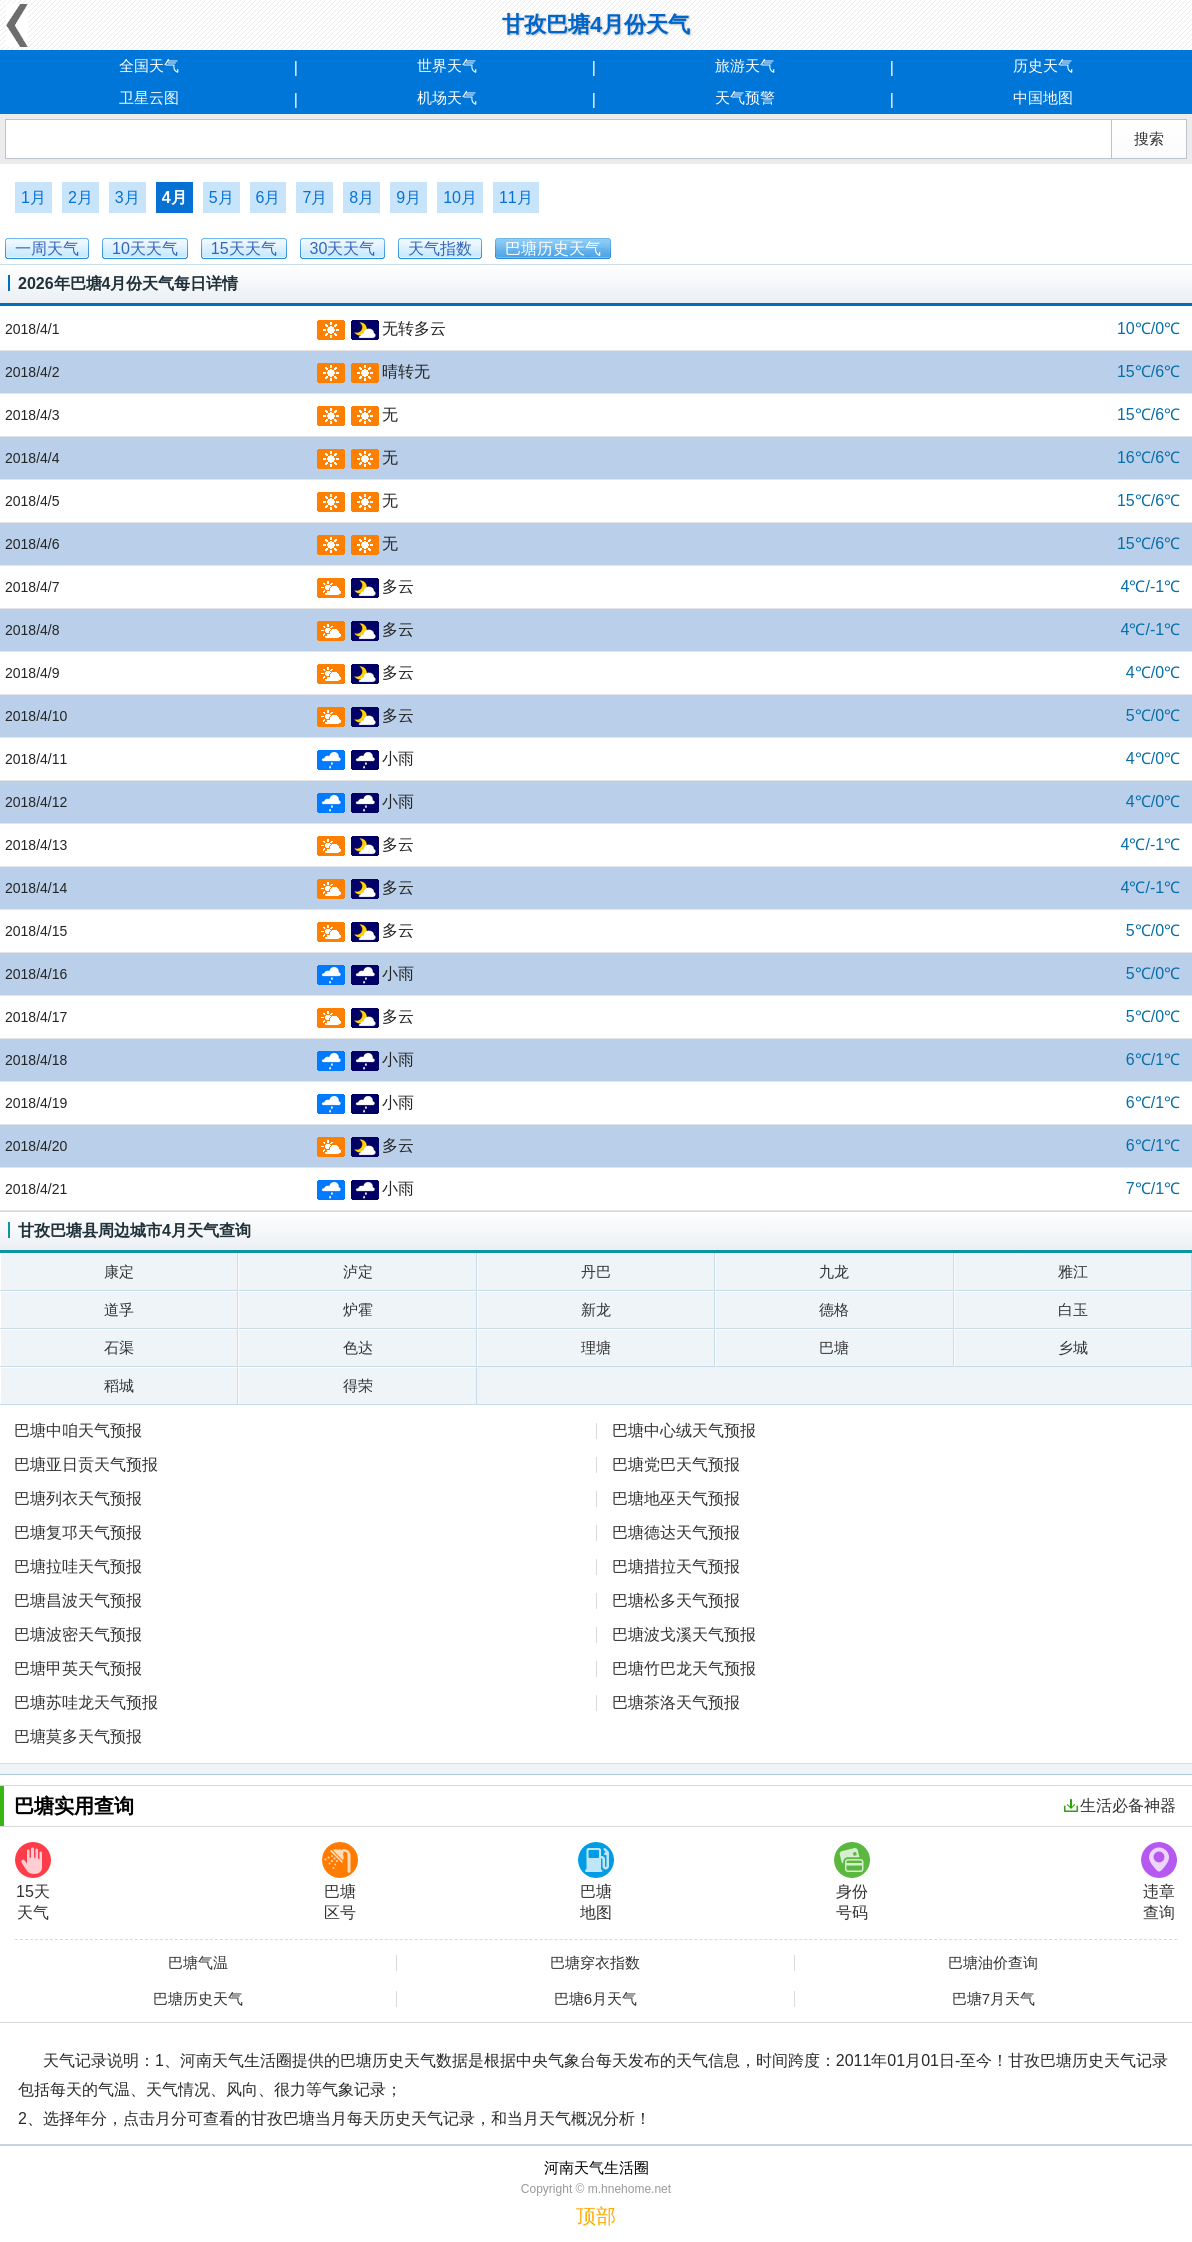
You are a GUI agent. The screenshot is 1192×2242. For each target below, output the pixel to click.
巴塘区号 (340, 1881)
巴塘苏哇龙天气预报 (86, 1702)
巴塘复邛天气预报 (78, 1532)
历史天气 (1043, 65)
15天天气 (33, 1881)
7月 (314, 197)
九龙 (834, 1271)
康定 (119, 1271)
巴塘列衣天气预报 (78, 1498)
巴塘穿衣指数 (595, 1963)
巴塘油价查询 (993, 1963)
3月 (127, 197)
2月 (80, 197)
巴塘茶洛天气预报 (676, 1702)
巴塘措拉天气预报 (676, 1566)
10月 (460, 197)
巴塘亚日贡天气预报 (86, 1464)
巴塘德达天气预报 (676, 1532)
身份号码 (852, 1881)
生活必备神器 (1120, 1805)
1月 (33, 197)
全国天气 (149, 65)
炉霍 (358, 1309)
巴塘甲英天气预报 (78, 1668)
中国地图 (1043, 97)
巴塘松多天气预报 (676, 1600)
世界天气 (447, 65)
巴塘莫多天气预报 (78, 1736)
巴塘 (834, 1347)
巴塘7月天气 (993, 1999)
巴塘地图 (596, 1881)
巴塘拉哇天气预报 (78, 1566)
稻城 (119, 1385)
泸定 (358, 1271)
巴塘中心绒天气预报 (684, 1430)
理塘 (596, 1347)
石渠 (119, 1347)
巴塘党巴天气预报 (676, 1464)
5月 (221, 197)
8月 (361, 197)
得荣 (358, 1385)
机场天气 (447, 97)
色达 (358, 1347)
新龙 (596, 1309)
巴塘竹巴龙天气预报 (684, 1668)
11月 (516, 197)
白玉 (1073, 1309)
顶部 (596, 2216)
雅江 (1073, 1271)
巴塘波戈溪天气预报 (684, 1634)
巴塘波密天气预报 (78, 1634)
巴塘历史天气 (198, 1999)
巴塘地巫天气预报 (676, 1498)
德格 (834, 1309)
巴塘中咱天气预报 (78, 1430)
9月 (408, 197)
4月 (174, 197)
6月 (268, 197)
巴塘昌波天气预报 (78, 1600)
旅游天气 (745, 65)
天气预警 (745, 97)
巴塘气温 (198, 1963)
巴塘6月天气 (595, 1999)
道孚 (119, 1309)
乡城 (1073, 1347)
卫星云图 (149, 97)
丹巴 (596, 1271)
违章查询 (1159, 1881)
